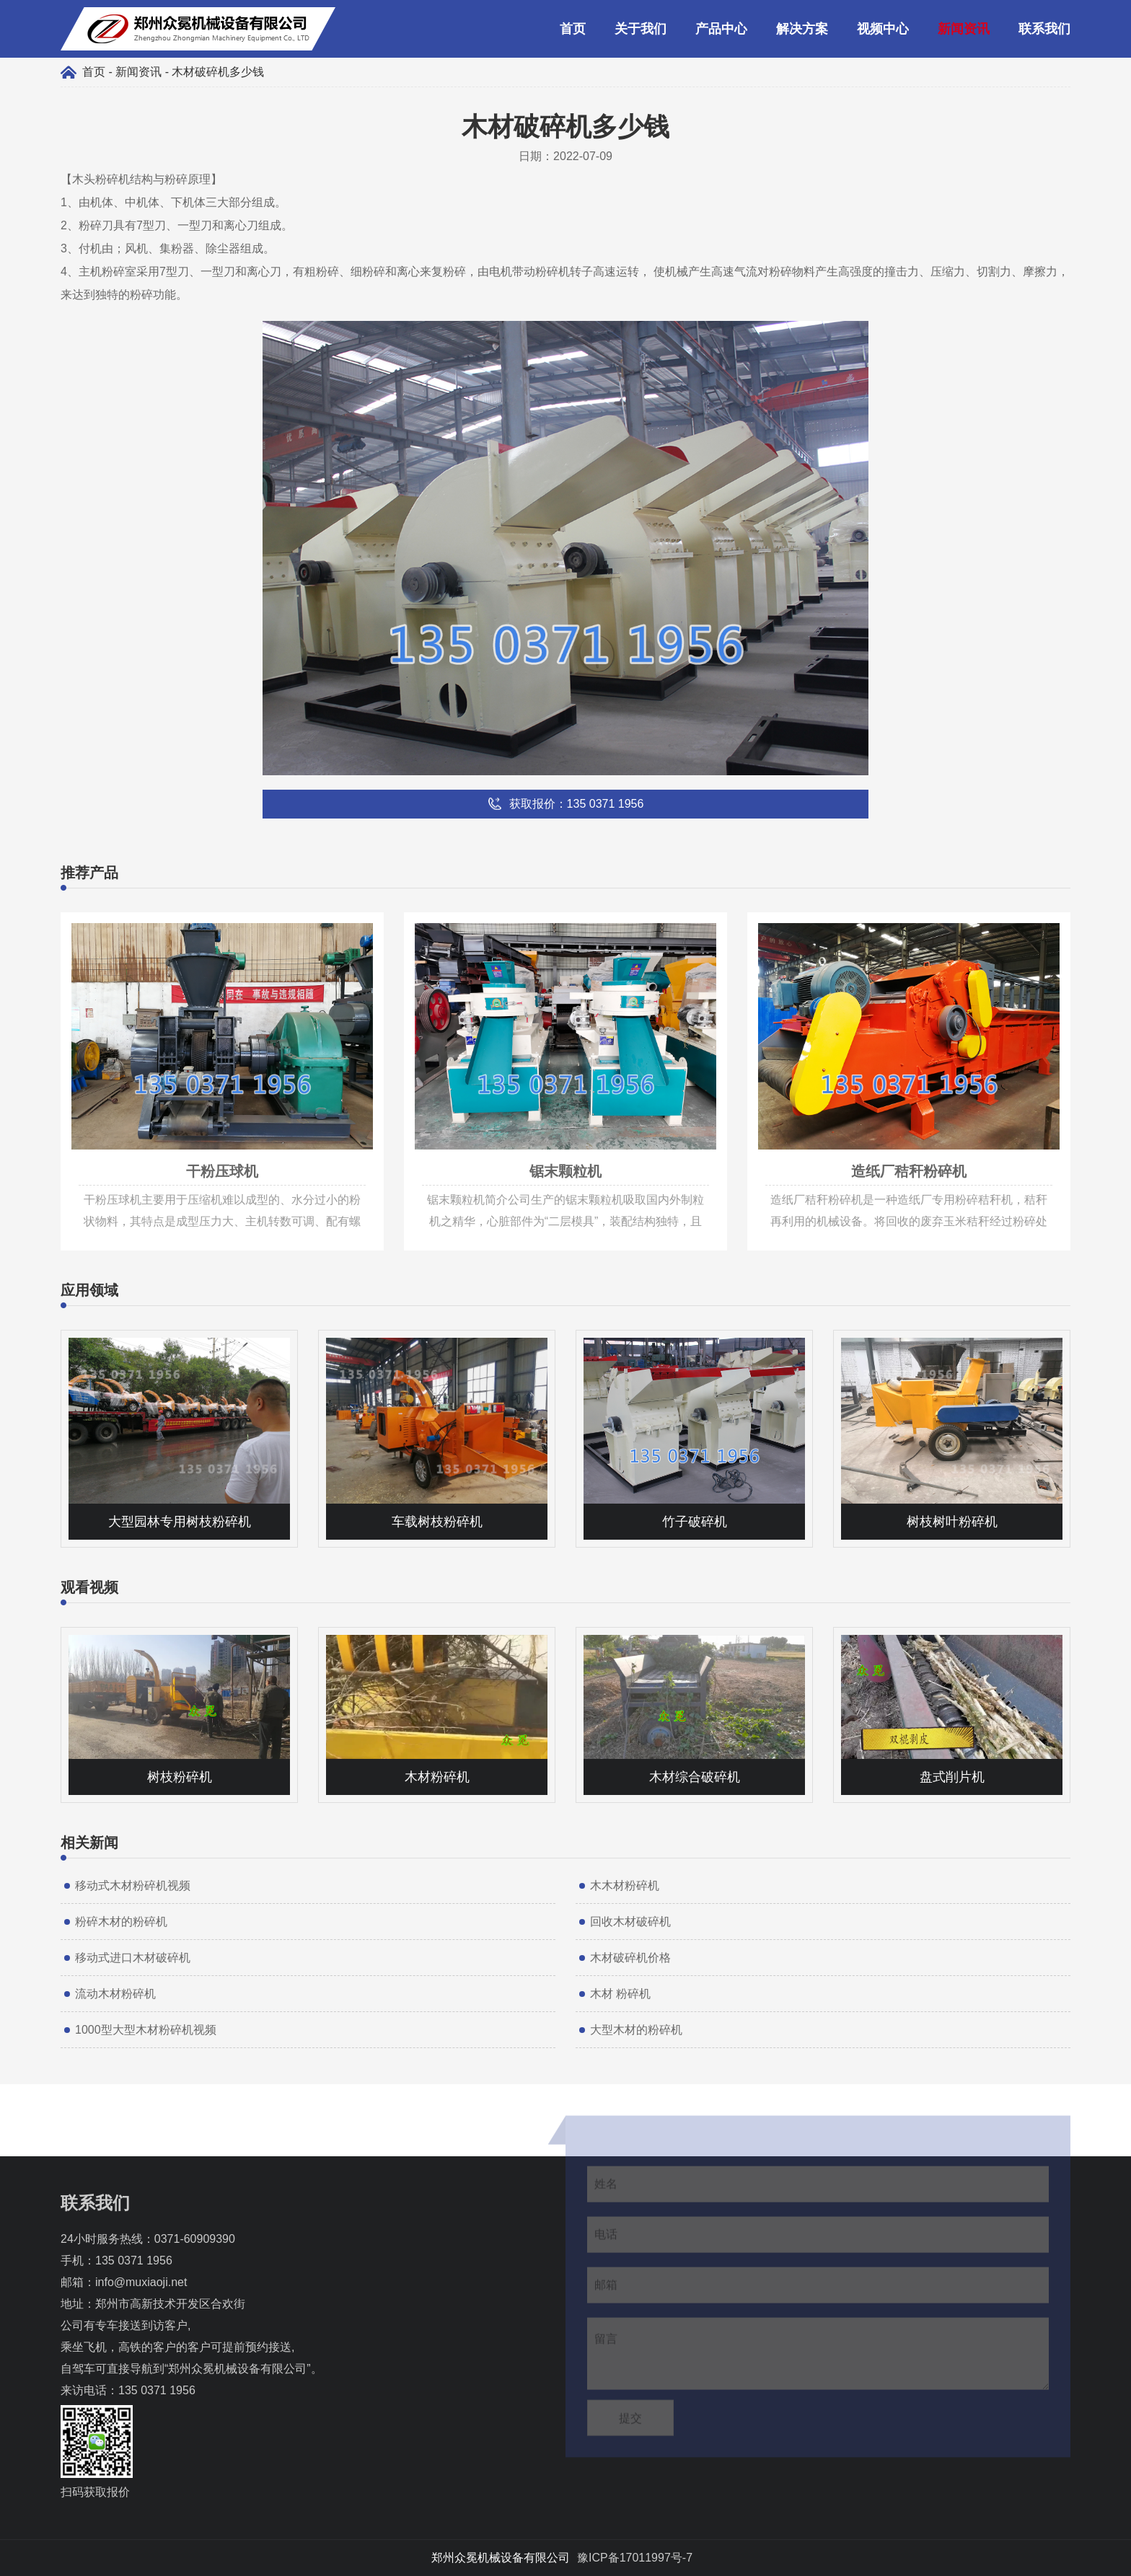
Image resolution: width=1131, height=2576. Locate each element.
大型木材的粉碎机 (636, 2030)
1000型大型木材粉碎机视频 (145, 2030)
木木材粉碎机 (624, 1885)
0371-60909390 (194, 2239)
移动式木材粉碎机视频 (132, 1885)
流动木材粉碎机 (115, 1994)
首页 (573, 29)
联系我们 (1044, 29)
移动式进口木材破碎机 (132, 1957)
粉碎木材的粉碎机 (121, 1921)
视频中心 (883, 29)
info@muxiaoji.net (141, 2282)
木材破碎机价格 (630, 1957)
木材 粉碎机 (620, 1994)
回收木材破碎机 (630, 1921)
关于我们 (640, 29)
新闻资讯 (964, 29)
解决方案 (802, 29)
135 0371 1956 (133, 2260)
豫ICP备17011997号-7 (634, 2557)
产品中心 (721, 29)
